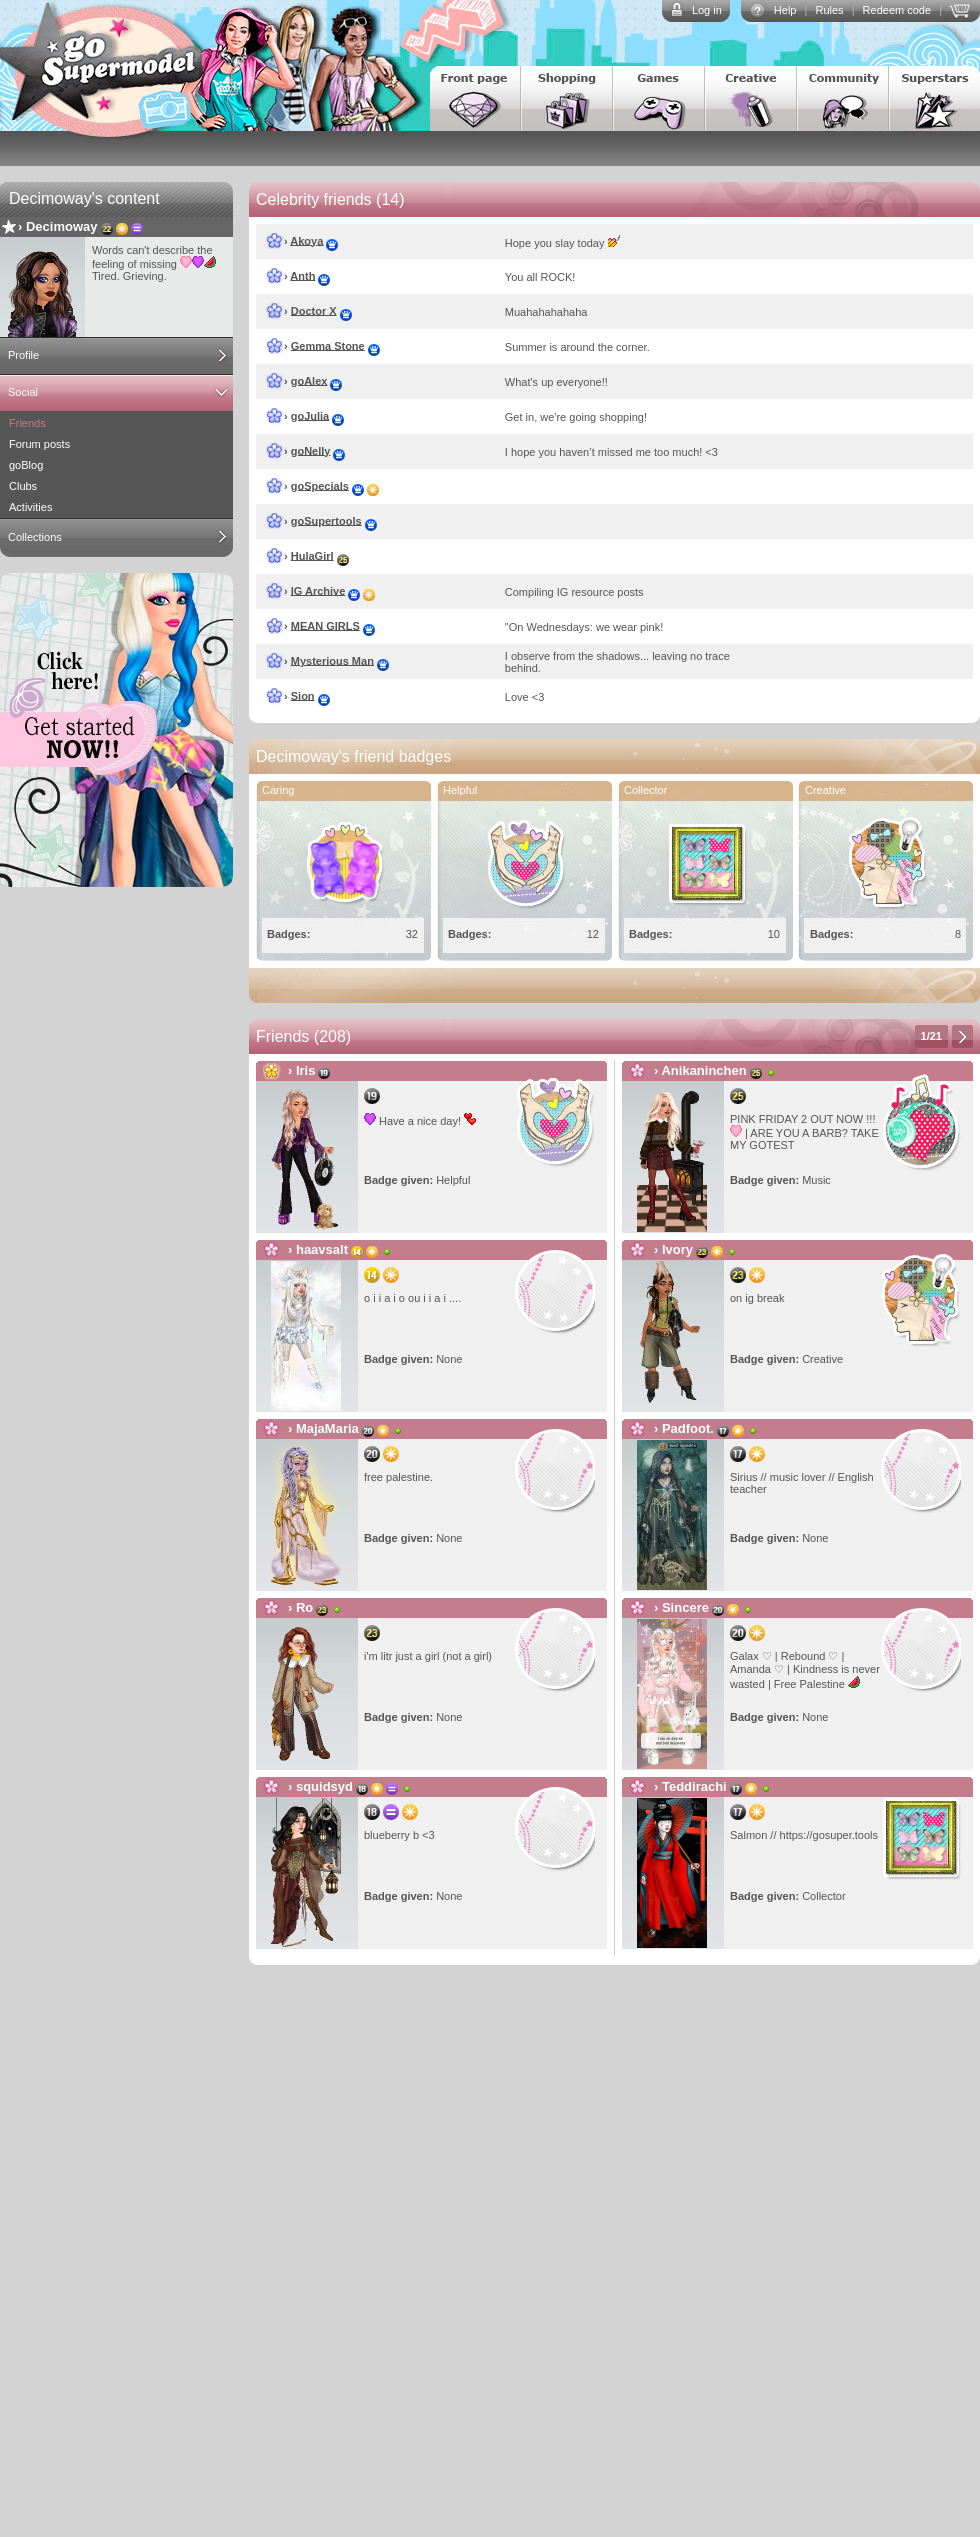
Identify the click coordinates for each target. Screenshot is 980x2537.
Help (785, 10)
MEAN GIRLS (325, 625)
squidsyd (324, 1786)
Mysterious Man (332, 660)
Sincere (685, 1607)
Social (23, 392)
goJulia (310, 415)
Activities (30, 507)
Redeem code (897, 10)
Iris (306, 1070)
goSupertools (326, 520)
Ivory (677, 1249)
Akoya (306, 240)
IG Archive (318, 590)
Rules (829, 10)
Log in (707, 10)
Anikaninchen (703, 1070)
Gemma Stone (328, 345)
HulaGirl (312, 555)
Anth (302, 275)
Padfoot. (688, 1428)
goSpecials (320, 485)
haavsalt (322, 1249)
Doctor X (314, 310)
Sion (303, 695)
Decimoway (62, 226)
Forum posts (39, 444)
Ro (304, 1607)
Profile (23, 355)
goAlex (309, 380)
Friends (27, 423)
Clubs (23, 486)
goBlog (26, 465)
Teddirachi (694, 1786)
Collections (35, 537)
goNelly (311, 450)
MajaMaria (327, 1428)
